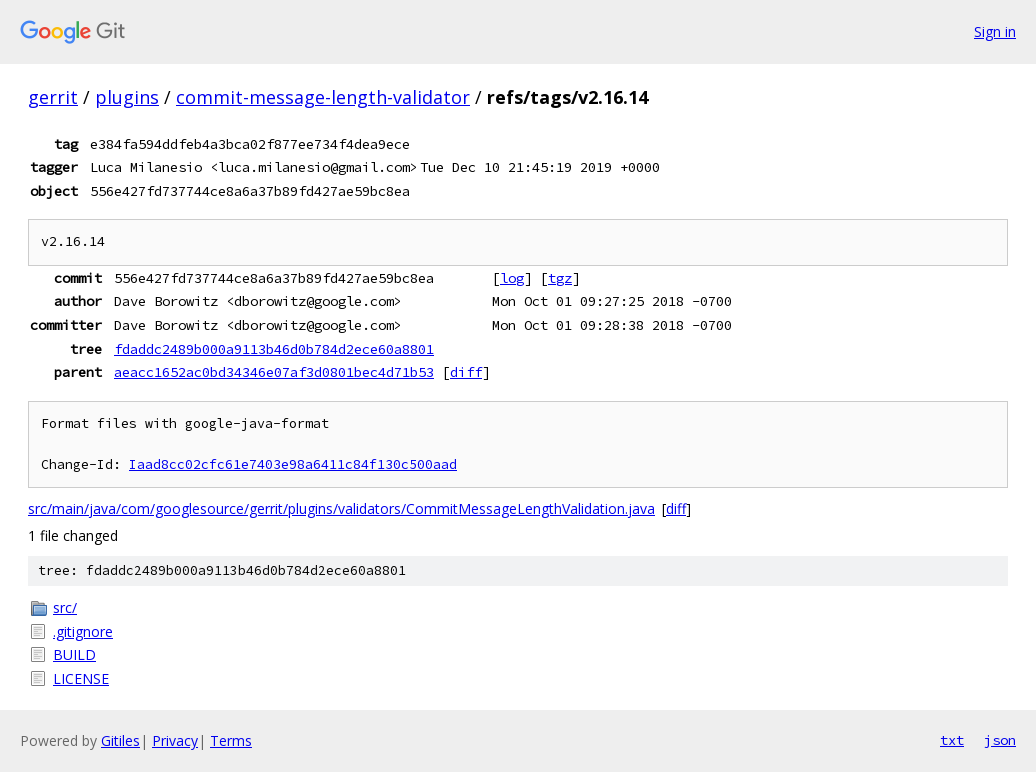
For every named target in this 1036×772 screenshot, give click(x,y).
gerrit (53, 97)
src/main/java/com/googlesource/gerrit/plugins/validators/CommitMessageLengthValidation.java (341, 508)
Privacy (175, 740)
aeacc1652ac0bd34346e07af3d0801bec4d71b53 (274, 372)
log (512, 278)
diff (466, 372)
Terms (231, 740)
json (1000, 740)
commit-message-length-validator (323, 97)
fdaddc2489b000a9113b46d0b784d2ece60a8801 (274, 349)
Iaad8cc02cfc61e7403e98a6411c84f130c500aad (293, 464)
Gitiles (120, 740)
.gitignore (83, 631)
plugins (127, 97)
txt (952, 740)
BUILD (74, 654)
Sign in (995, 31)
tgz (560, 278)
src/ (65, 607)
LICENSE (81, 678)
